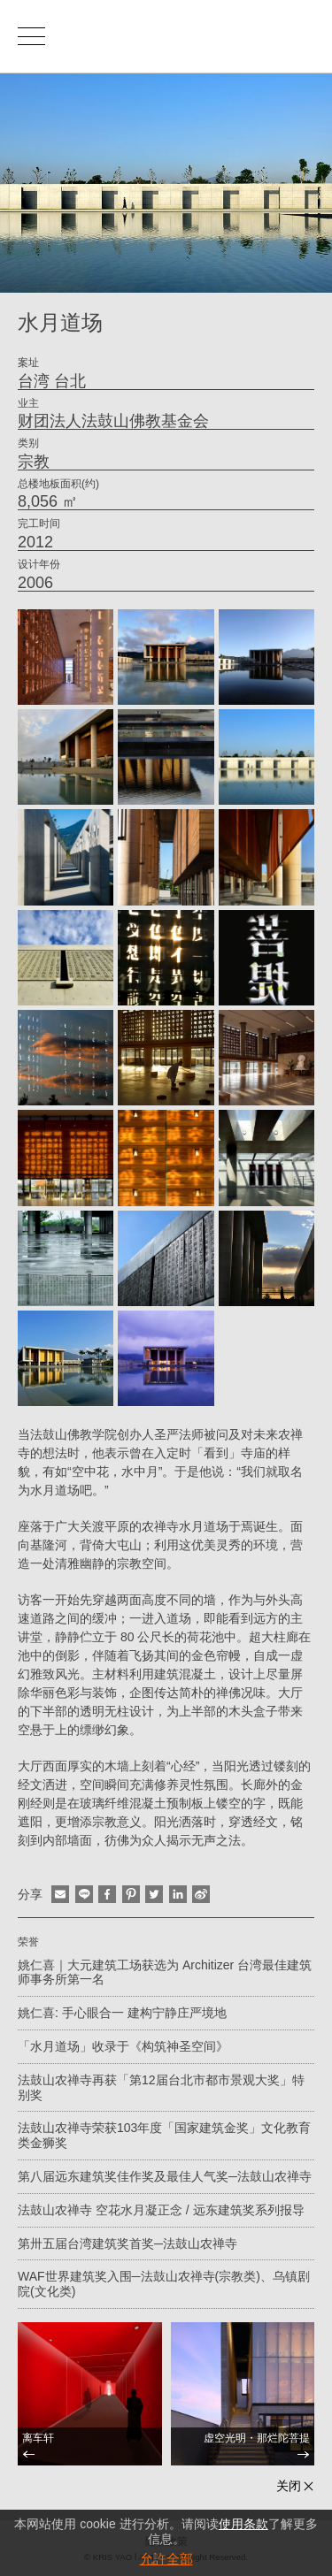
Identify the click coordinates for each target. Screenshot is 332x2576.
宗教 (34, 461)
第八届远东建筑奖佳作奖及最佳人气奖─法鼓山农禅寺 (165, 2176)
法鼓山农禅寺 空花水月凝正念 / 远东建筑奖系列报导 (161, 2210)
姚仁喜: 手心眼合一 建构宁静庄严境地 (122, 2013)
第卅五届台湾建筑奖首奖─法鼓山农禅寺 (127, 2243)
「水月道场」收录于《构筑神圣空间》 (123, 2046)
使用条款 (243, 2524)
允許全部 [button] (166, 2558)
